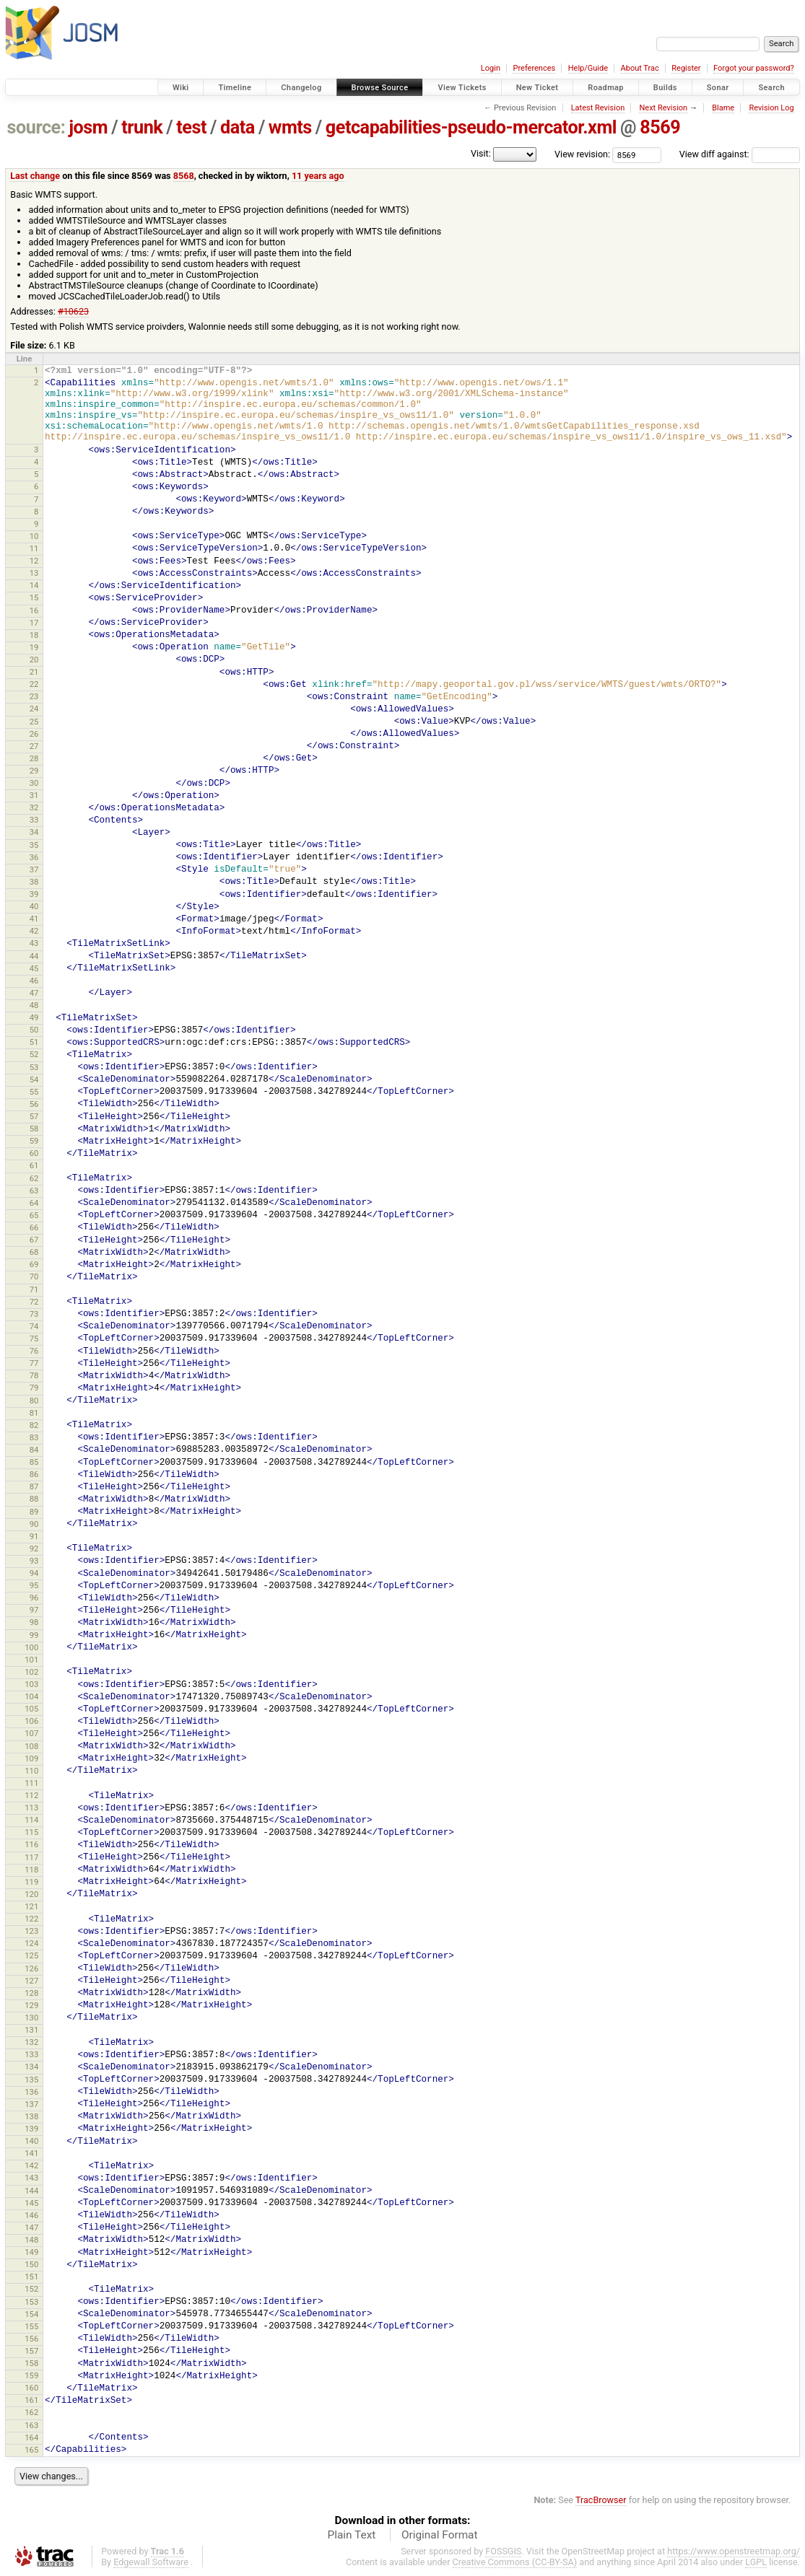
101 (31, 1660)
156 (31, 2339)
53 (34, 1067)
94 (34, 1573)
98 (34, 1622)
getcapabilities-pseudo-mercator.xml (471, 127)
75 (34, 1338)
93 (34, 1561)
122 (31, 1919)
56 (34, 1104)
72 (34, 1302)
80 (34, 1401)
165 (31, 2450)
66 (34, 1227)
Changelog (301, 87)
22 (34, 684)
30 (34, 783)
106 (31, 1721)
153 (31, 2302)
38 (34, 882)
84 (34, 1450)
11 (34, 548)
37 (34, 869)
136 (31, 2092)
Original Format (439, 2534)
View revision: (582, 154)
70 (34, 1276)
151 (31, 2276)
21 (34, 672)
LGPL (756, 2562)
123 (31, 1931)
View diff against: (739, 154)
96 (34, 1598)
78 (34, 1375)
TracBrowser (601, 2499)
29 (34, 771)
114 (31, 1820)
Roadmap (606, 87)
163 (31, 2425)
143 (31, 2178)
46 (34, 981)
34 (34, 832)
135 (31, 2080)
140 (31, 2141)
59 (34, 1141)
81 (34, 1413)
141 (31, 2153)
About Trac (640, 68)
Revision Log (771, 108)
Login (490, 68)
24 (34, 709)
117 (31, 1857)
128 (31, 1993)
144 (31, 2191)
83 (34, 1437)
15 (34, 597)
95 (34, 1585)
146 (31, 2215)
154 (31, 2314)
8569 (660, 127)
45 (34, 968)
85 (34, 1462)
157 (31, 2351)
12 (34, 561)
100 (31, 1647)
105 (31, 1709)
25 (34, 722)
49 (34, 1017)
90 (34, 1524)
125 (31, 1955)
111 (31, 1783)
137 (31, 2104)
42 (34, 931)
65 (34, 1215)
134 (31, 2067)
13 (34, 573)
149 (31, 2252)
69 (34, 1264)
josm (88, 127)
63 (34, 1191)
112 (31, 1795)
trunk (141, 127)
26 (34, 734)
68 (34, 1252)
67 (34, 1240)
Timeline (234, 87)
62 (34, 1178)
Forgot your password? (753, 68)
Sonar (718, 87)
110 (31, 1771)
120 (31, 1894)
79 (34, 1388)
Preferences (534, 68)
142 (31, 2165)
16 (34, 610)
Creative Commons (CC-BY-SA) (515, 2562)
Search (771, 87)
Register (685, 68)
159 (31, 2375)
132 (31, 2042)
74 (34, 1326)
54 (34, 1079)
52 (34, 1054)
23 (34, 696)
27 (34, 746)
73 (34, 1314)
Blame (723, 108)
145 (31, 2203)
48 (34, 1005)
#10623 (73, 311)
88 (34, 1499)
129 (31, 2005)
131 (31, 2030)
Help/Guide (588, 68)
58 (34, 1128)
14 (34, 585)
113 (31, 1807)
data (237, 127)
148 (31, 2240)
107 (31, 1733)
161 (31, 2400)
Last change (35, 175)
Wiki (181, 87)
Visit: (481, 153)
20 (34, 659)
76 (34, 1351)
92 (34, 1548)
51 (34, 1042)
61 (34, 1165)
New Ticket (537, 87)
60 (34, 1153)
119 (31, 1882)
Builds (665, 87)
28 (34, 758)
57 (34, 1116)
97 (34, 1610)
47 (34, 993)
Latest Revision (598, 108)
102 (31, 1672)
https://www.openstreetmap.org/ (733, 2551)
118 (31, 1870)
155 (31, 2326)
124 (31, 1943)
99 (34, 1635)
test (191, 127)
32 (34, 807)
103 (31, 1684)
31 (34, 795)
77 (34, 1363)
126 (31, 1968)
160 (31, 2388)
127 (31, 1981)
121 (31, 1906)
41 (34, 919)
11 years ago (318, 175)
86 (34, 1474)
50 (34, 1030)
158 (31, 2363)
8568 (183, 175)
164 (31, 2437)
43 (34, 943)
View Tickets (462, 87)
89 (34, 1512)
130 (31, 2017)
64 (34, 1203)
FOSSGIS (503, 2551)
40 (34, 906)
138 (31, 2116)
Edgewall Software (150, 2562)
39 (34, 894)
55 (34, 1092)
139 (31, 2129)
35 (34, 845)
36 (34, 857)
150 (31, 2264)
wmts (290, 127)
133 (31, 2054)
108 (31, 1746)
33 (34, 820)
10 (34, 536)
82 (34, 1425)
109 (31, 1758)
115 (31, 1832)
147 (31, 2227)
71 (34, 1289)
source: (36, 127)
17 (34, 623)
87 (34, 1486)
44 (34, 956)
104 (31, 1696)
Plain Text (351, 2534)
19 (34, 647)
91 (34, 1536)
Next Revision (663, 108)
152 (31, 2289)
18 (34, 635)
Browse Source (380, 87)
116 (31, 1844)
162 (31, 2412)
